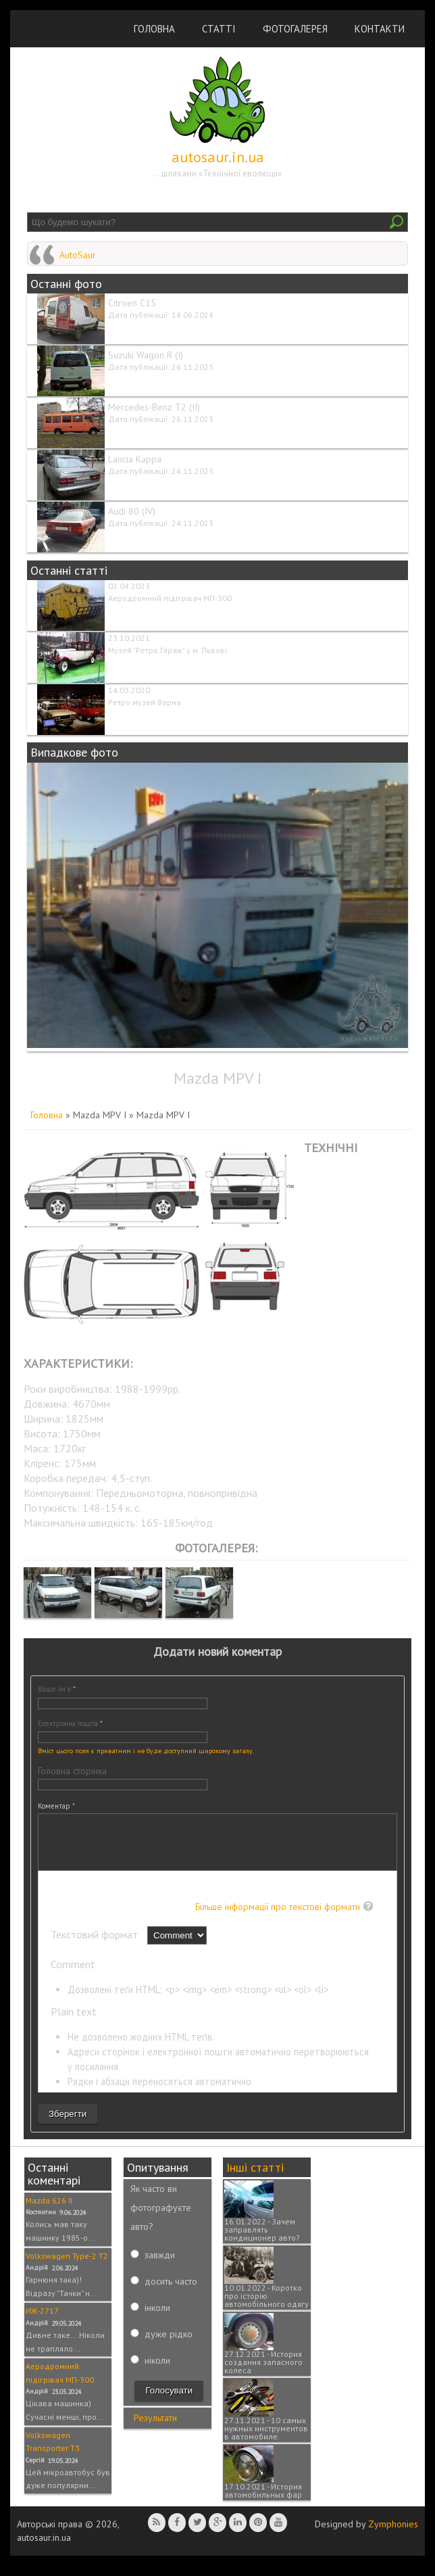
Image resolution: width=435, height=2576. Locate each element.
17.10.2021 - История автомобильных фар (263, 2500)
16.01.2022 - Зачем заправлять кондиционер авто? (262, 2239)
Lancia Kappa (134, 459)
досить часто (171, 2291)
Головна (154, 28)
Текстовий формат (95, 1944)
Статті (219, 28)
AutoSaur (77, 255)
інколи (157, 2318)
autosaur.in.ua (218, 156)
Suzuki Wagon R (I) (145, 355)
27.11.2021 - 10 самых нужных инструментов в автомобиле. (266, 2438)
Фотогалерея (295, 28)
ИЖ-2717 (42, 2321)
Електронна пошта (70, 1723)
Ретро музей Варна (144, 702)
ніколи (157, 2370)
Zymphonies (393, 2534)
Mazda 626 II (49, 2210)
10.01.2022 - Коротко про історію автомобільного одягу (266, 2306)
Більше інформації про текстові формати (277, 1917)
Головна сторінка (72, 1771)
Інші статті (255, 2177)
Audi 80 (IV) (131, 511)
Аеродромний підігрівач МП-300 (170, 598)
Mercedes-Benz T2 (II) (154, 407)
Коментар (56, 1806)
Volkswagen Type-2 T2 (67, 2266)
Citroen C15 (132, 303)
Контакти (380, 28)
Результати (155, 2428)
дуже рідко (169, 2344)
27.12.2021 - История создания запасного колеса (263, 2372)
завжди (160, 2265)
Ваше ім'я (57, 1689)
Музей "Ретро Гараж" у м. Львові (167, 650)
